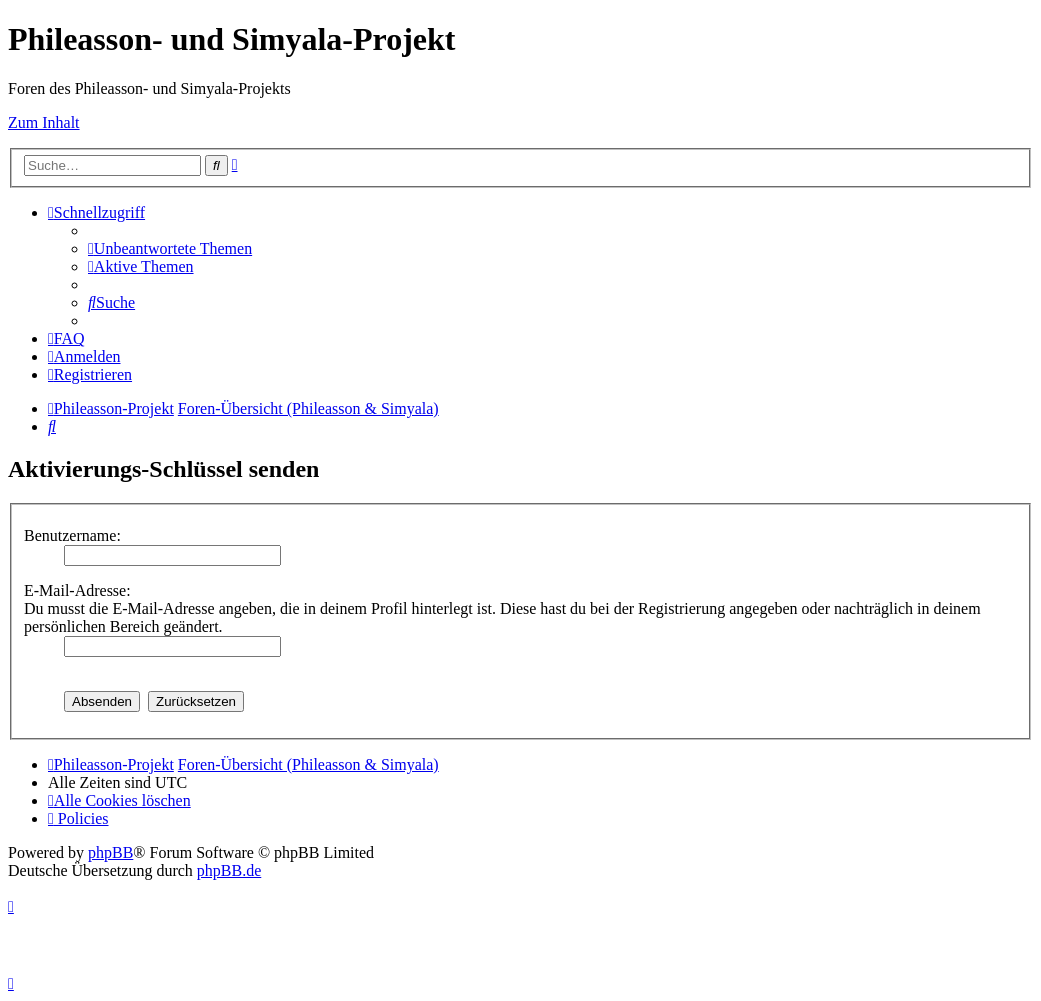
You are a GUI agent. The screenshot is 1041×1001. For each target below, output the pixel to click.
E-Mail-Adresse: (77, 590)
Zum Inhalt (44, 122)
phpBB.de (229, 870)
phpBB (110, 852)
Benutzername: (72, 535)
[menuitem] (170, 248)
